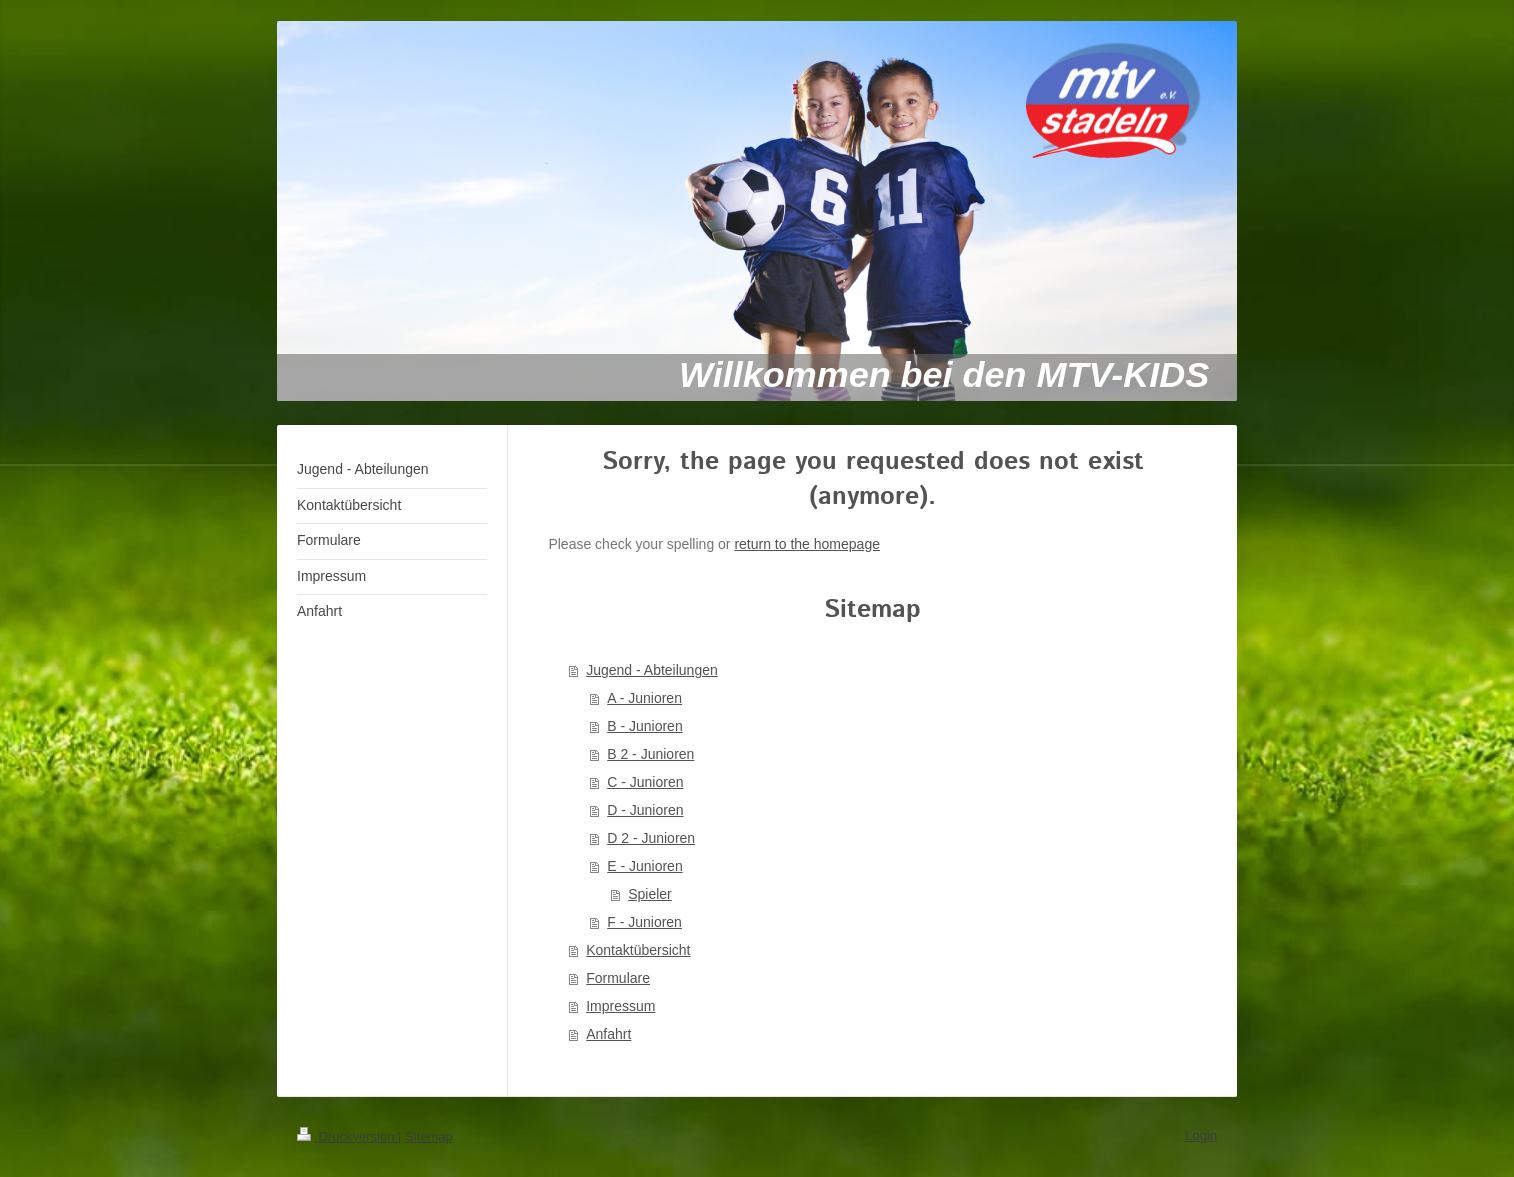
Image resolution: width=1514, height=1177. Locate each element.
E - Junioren (644, 866)
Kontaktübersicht (638, 950)
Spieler (650, 894)
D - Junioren (645, 810)
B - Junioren (644, 726)
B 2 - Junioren (650, 754)
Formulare (618, 978)
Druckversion (347, 1136)
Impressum (620, 1006)
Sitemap (429, 1136)
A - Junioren (644, 698)
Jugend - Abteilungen (652, 670)
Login (1201, 1135)
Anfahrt (608, 1034)
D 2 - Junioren (651, 838)
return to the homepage (807, 544)
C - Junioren (645, 782)
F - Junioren (644, 922)
